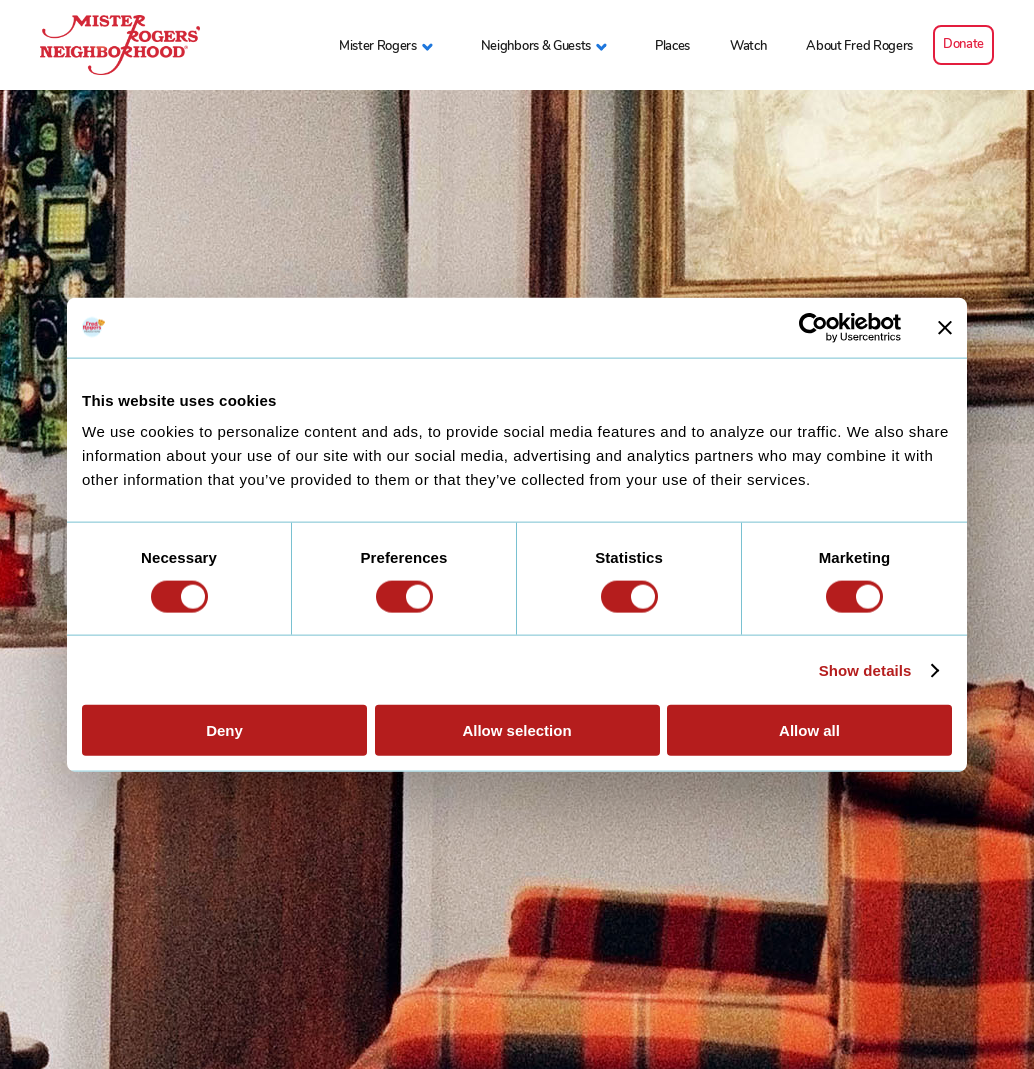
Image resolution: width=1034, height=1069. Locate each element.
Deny (224, 730)
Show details (865, 669)
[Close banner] (945, 327)
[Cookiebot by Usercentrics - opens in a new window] (813, 327)
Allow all (809, 730)
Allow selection (516, 730)
